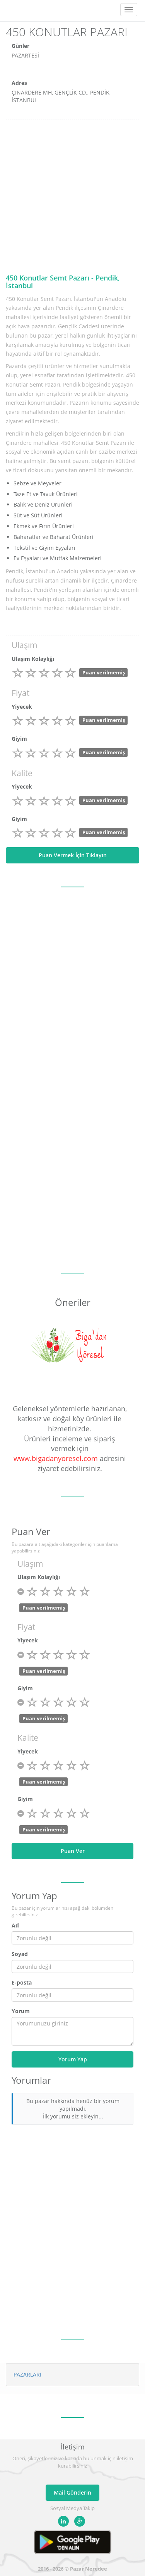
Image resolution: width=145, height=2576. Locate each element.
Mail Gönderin (72, 2492)
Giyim (19, 738)
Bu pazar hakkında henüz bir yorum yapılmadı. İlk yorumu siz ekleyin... (72, 2108)
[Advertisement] (72, 196)
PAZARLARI (27, 2374)
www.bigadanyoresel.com (56, 1458)
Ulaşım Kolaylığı (33, 658)
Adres (19, 82)
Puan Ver (73, 1851)
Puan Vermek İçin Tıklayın (73, 855)
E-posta (22, 1982)
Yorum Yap (72, 2059)
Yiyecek (22, 706)
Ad (15, 1925)
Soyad (20, 1954)
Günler (20, 45)
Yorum (21, 2011)
